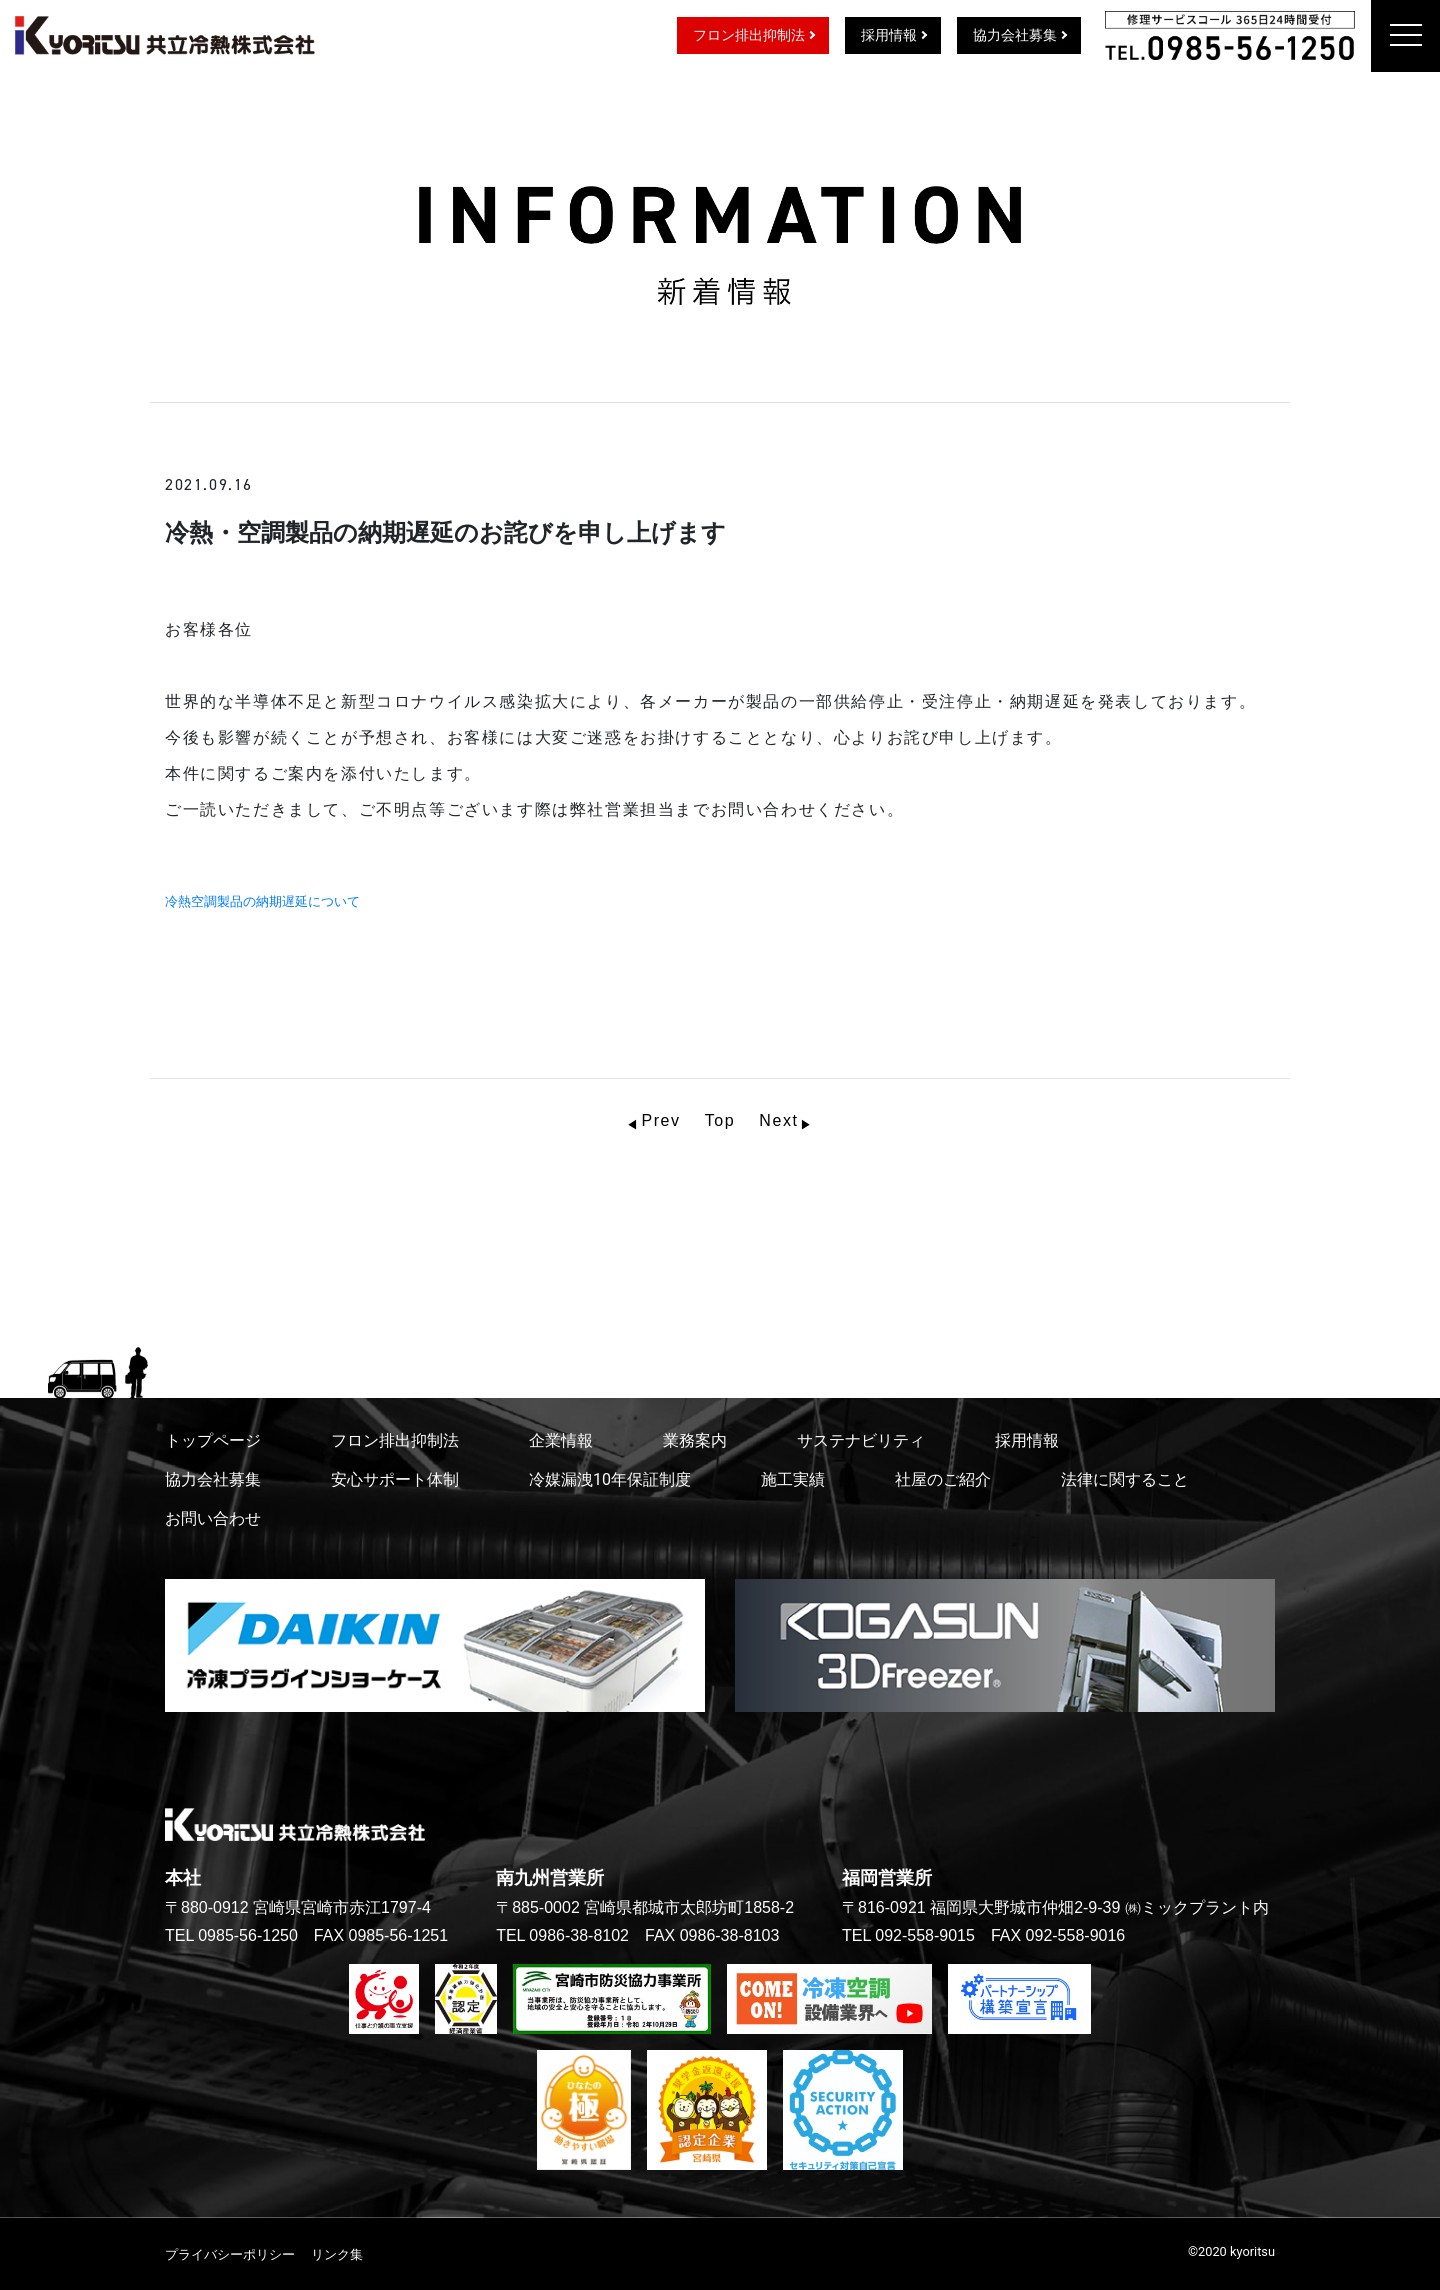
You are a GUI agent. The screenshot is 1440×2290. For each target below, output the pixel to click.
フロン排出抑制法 (749, 35)
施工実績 (793, 1479)
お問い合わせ (213, 1518)
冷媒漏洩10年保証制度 (610, 1479)
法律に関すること (1125, 1479)
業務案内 (695, 1440)
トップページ (213, 1440)
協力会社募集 (1015, 35)
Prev (660, 1120)
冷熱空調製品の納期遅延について (269, 901)
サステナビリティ (861, 1440)
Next (778, 1120)
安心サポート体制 (395, 1479)
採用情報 (889, 35)
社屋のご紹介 (943, 1479)
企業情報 (561, 1440)
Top (720, 1120)
